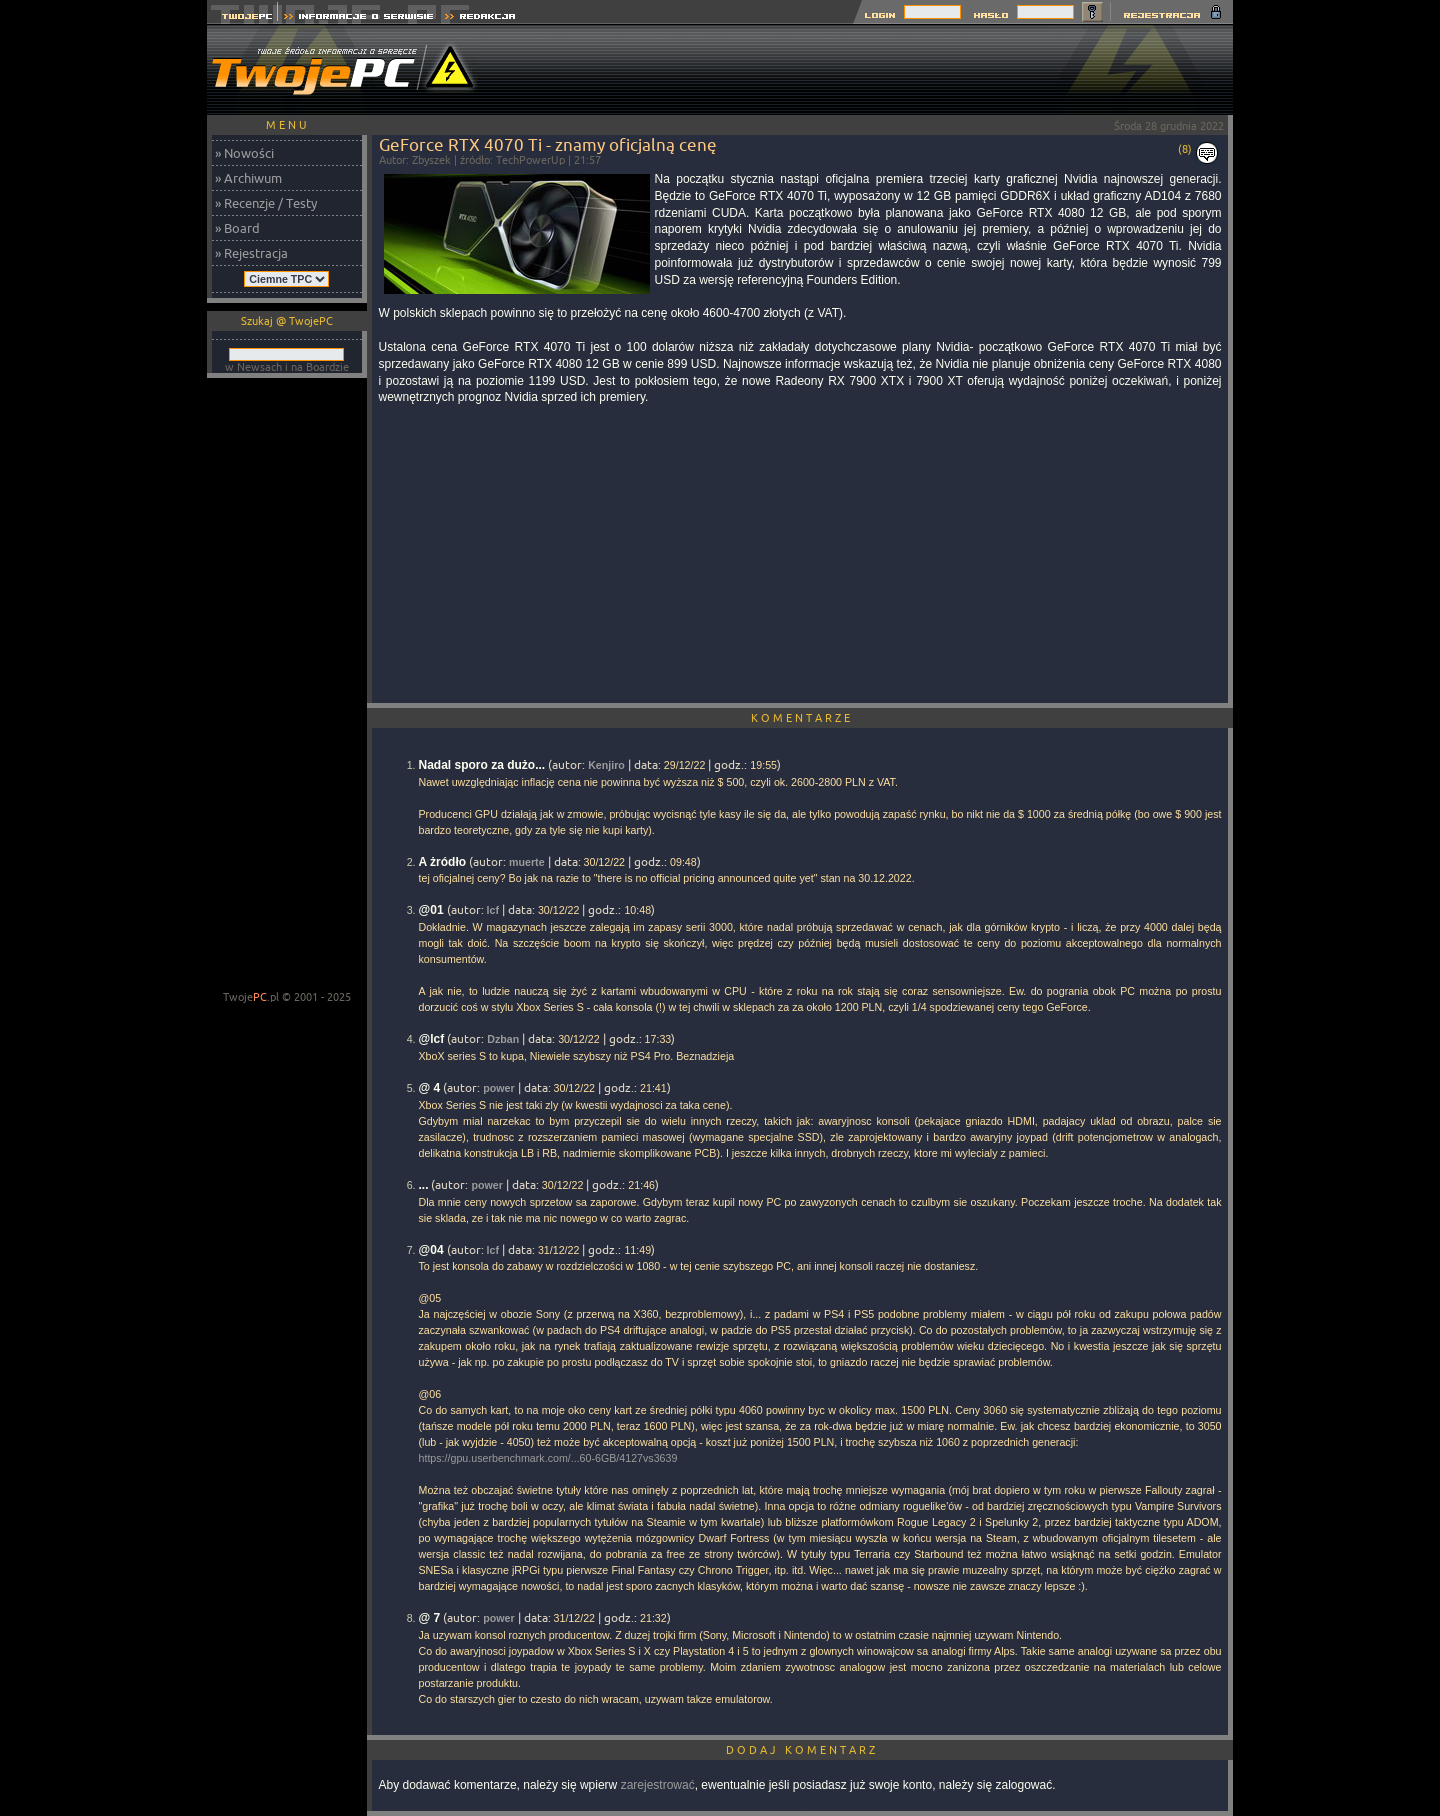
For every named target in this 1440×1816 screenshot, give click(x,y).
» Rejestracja (251, 253)
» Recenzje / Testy (266, 203)
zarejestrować (658, 1785)
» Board (237, 228)
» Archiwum (248, 178)
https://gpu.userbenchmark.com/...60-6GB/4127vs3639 (548, 1458)
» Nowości (244, 153)
